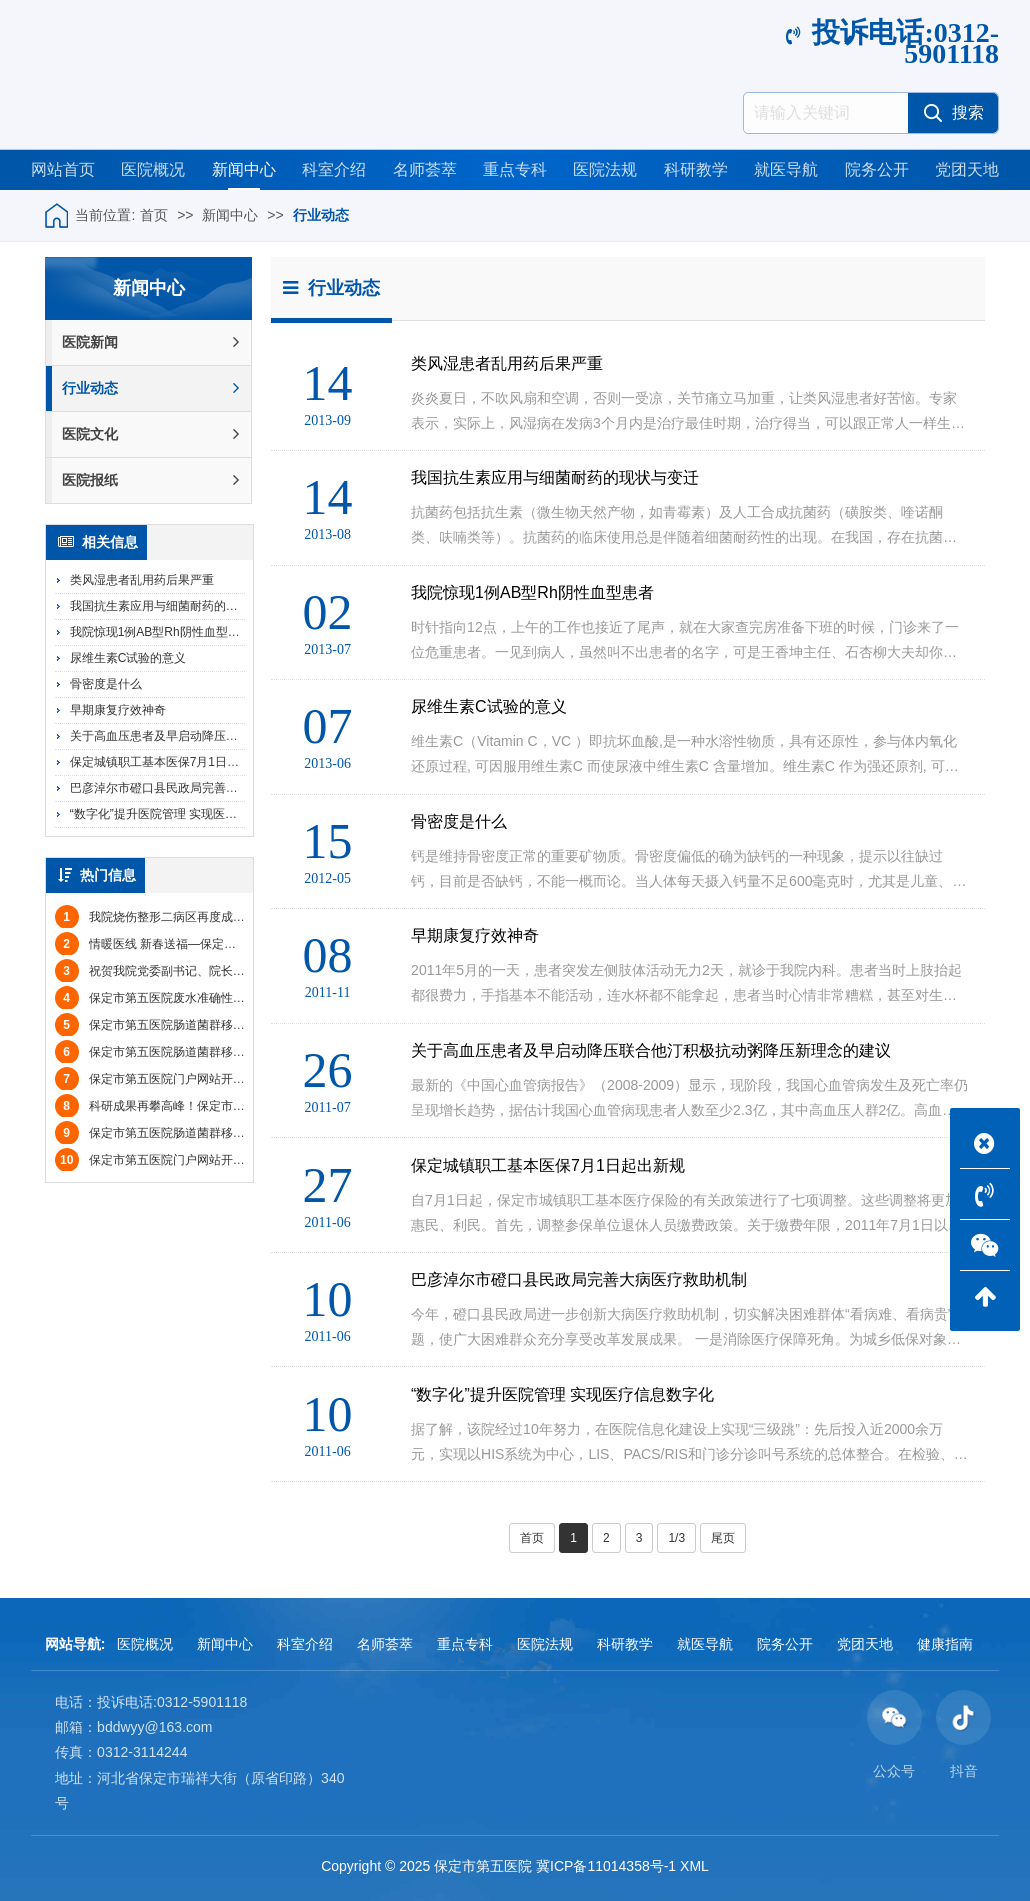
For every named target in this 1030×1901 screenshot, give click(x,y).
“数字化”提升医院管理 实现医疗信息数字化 (183, 814)
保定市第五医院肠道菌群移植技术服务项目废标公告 (210, 1052)
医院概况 (153, 169)
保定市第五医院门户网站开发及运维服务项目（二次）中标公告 (240, 1079)
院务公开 (877, 169)
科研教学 (696, 169)
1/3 (676, 1538)
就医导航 (786, 169)
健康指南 (945, 1644)
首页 (154, 215)
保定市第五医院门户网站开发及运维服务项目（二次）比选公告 (240, 1160)
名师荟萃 (425, 169)
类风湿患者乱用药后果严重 (142, 580)
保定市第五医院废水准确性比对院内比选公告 (192, 998)
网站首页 (63, 169)
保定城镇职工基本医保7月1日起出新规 (172, 762)
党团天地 (967, 169)
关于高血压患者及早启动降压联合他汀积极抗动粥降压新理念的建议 (250, 736)
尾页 (723, 1538)
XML (694, 1866)
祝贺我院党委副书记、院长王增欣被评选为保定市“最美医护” (232, 971)
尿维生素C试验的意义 (128, 658)
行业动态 (321, 215)
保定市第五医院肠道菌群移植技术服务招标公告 (198, 1133)
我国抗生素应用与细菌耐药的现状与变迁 (178, 606)
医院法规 (605, 169)
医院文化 (150, 434)
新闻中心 (244, 169)
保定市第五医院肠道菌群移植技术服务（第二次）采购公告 (228, 1025)
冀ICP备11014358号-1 (606, 1866)
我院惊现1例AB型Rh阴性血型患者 (161, 632)
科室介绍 (334, 169)
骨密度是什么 (106, 684)
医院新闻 (150, 342)
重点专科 (515, 169)
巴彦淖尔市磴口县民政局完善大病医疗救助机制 (196, 788)
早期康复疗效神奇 (118, 710)
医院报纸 (150, 480)
